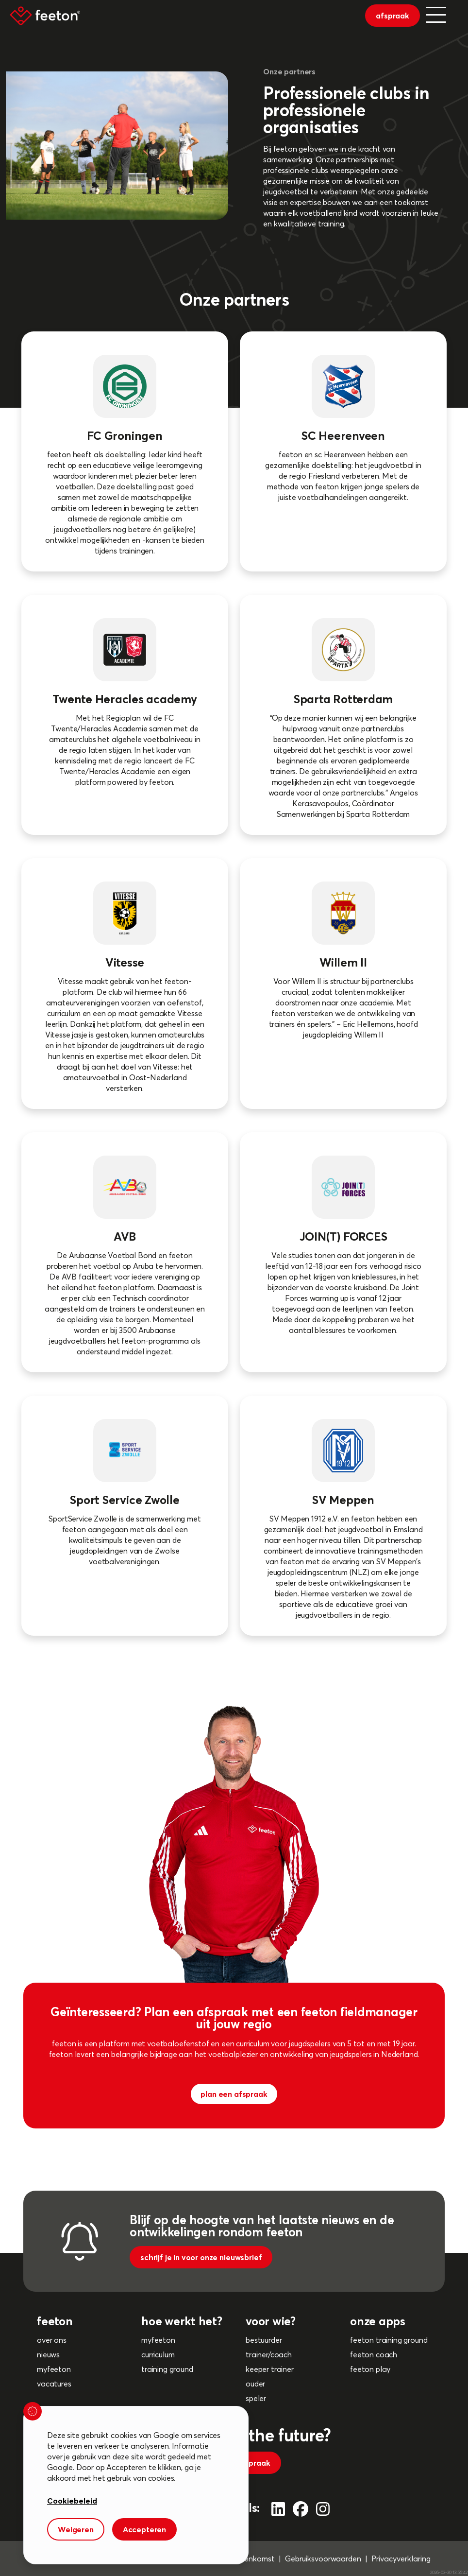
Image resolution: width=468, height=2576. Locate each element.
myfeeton (54, 2369)
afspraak (392, 15)
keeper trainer (270, 2369)
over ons (52, 2340)
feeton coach (373, 2354)
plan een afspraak (234, 2094)
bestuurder (264, 2340)
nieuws (48, 2354)
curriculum (157, 2354)
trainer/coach (269, 2354)
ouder (255, 2383)
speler (256, 2398)
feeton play (370, 2369)
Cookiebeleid (72, 2501)
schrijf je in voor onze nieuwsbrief (201, 2257)
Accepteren (144, 2529)
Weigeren (76, 2529)
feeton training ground (388, 2340)
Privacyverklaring (401, 2558)
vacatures (54, 2383)
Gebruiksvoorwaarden (323, 2558)
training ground (167, 2369)
